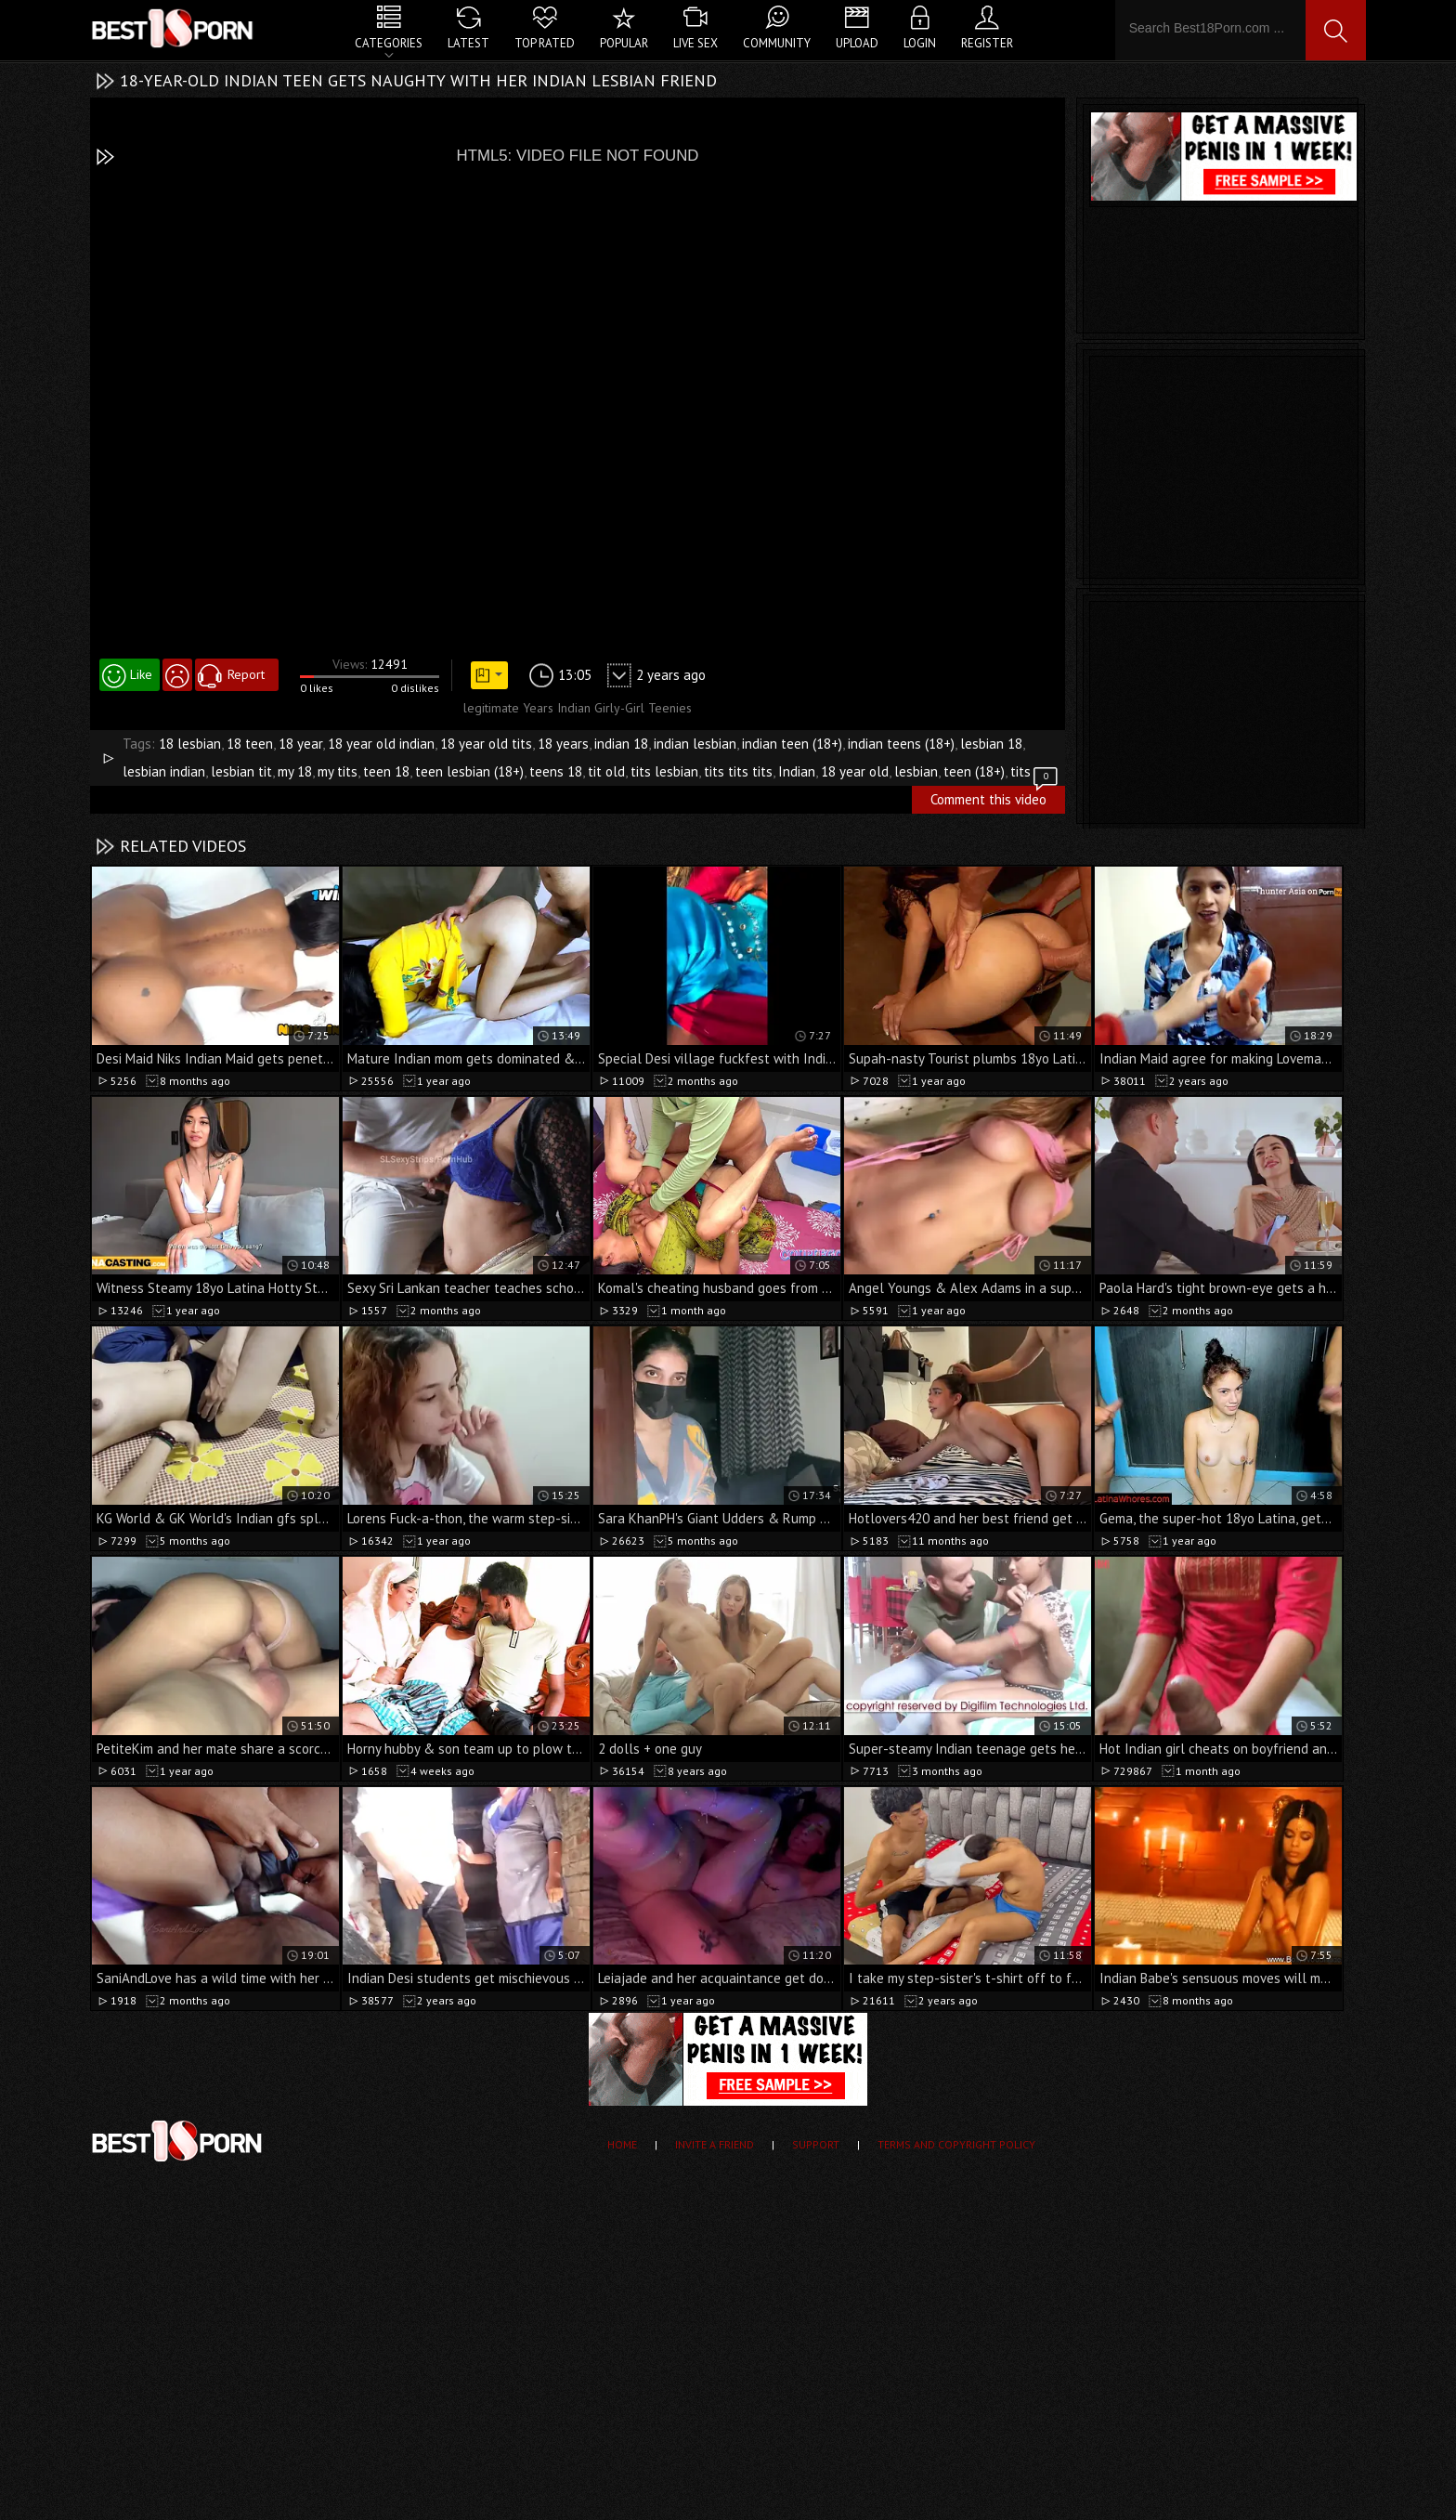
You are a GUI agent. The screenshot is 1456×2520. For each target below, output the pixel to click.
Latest (468, 43)
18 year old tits (486, 743)
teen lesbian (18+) (469, 771)
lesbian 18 (991, 743)
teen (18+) (974, 771)
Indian (796, 771)
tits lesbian (664, 771)
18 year (300, 743)
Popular (624, 43)
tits (1020, 771)
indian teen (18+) (792, 743)
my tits (338, 771)
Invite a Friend (714, 2144)
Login (920, 43)
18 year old (855, 771)
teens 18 (555, 771)
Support (815, 2144)
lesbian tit (241, 771)
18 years (563, 743)
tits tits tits (738, 771)
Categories (388, 43)
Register (987, 43)
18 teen (250, 743)
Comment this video (995, 797)
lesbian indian (164, 771)
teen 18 (386, 771)
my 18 (295, 771)
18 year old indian (381, 743)
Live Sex (695, 43)
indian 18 (621, 743)
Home (622, 2144)
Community (777, 43)
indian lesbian (695, 743)
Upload (857, 43)
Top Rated (544, 43)
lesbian (916, 771)
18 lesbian (190, 743)
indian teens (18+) (901, 743)
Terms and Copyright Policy (956, 2144)
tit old (606, 771)
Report (246, 674)
